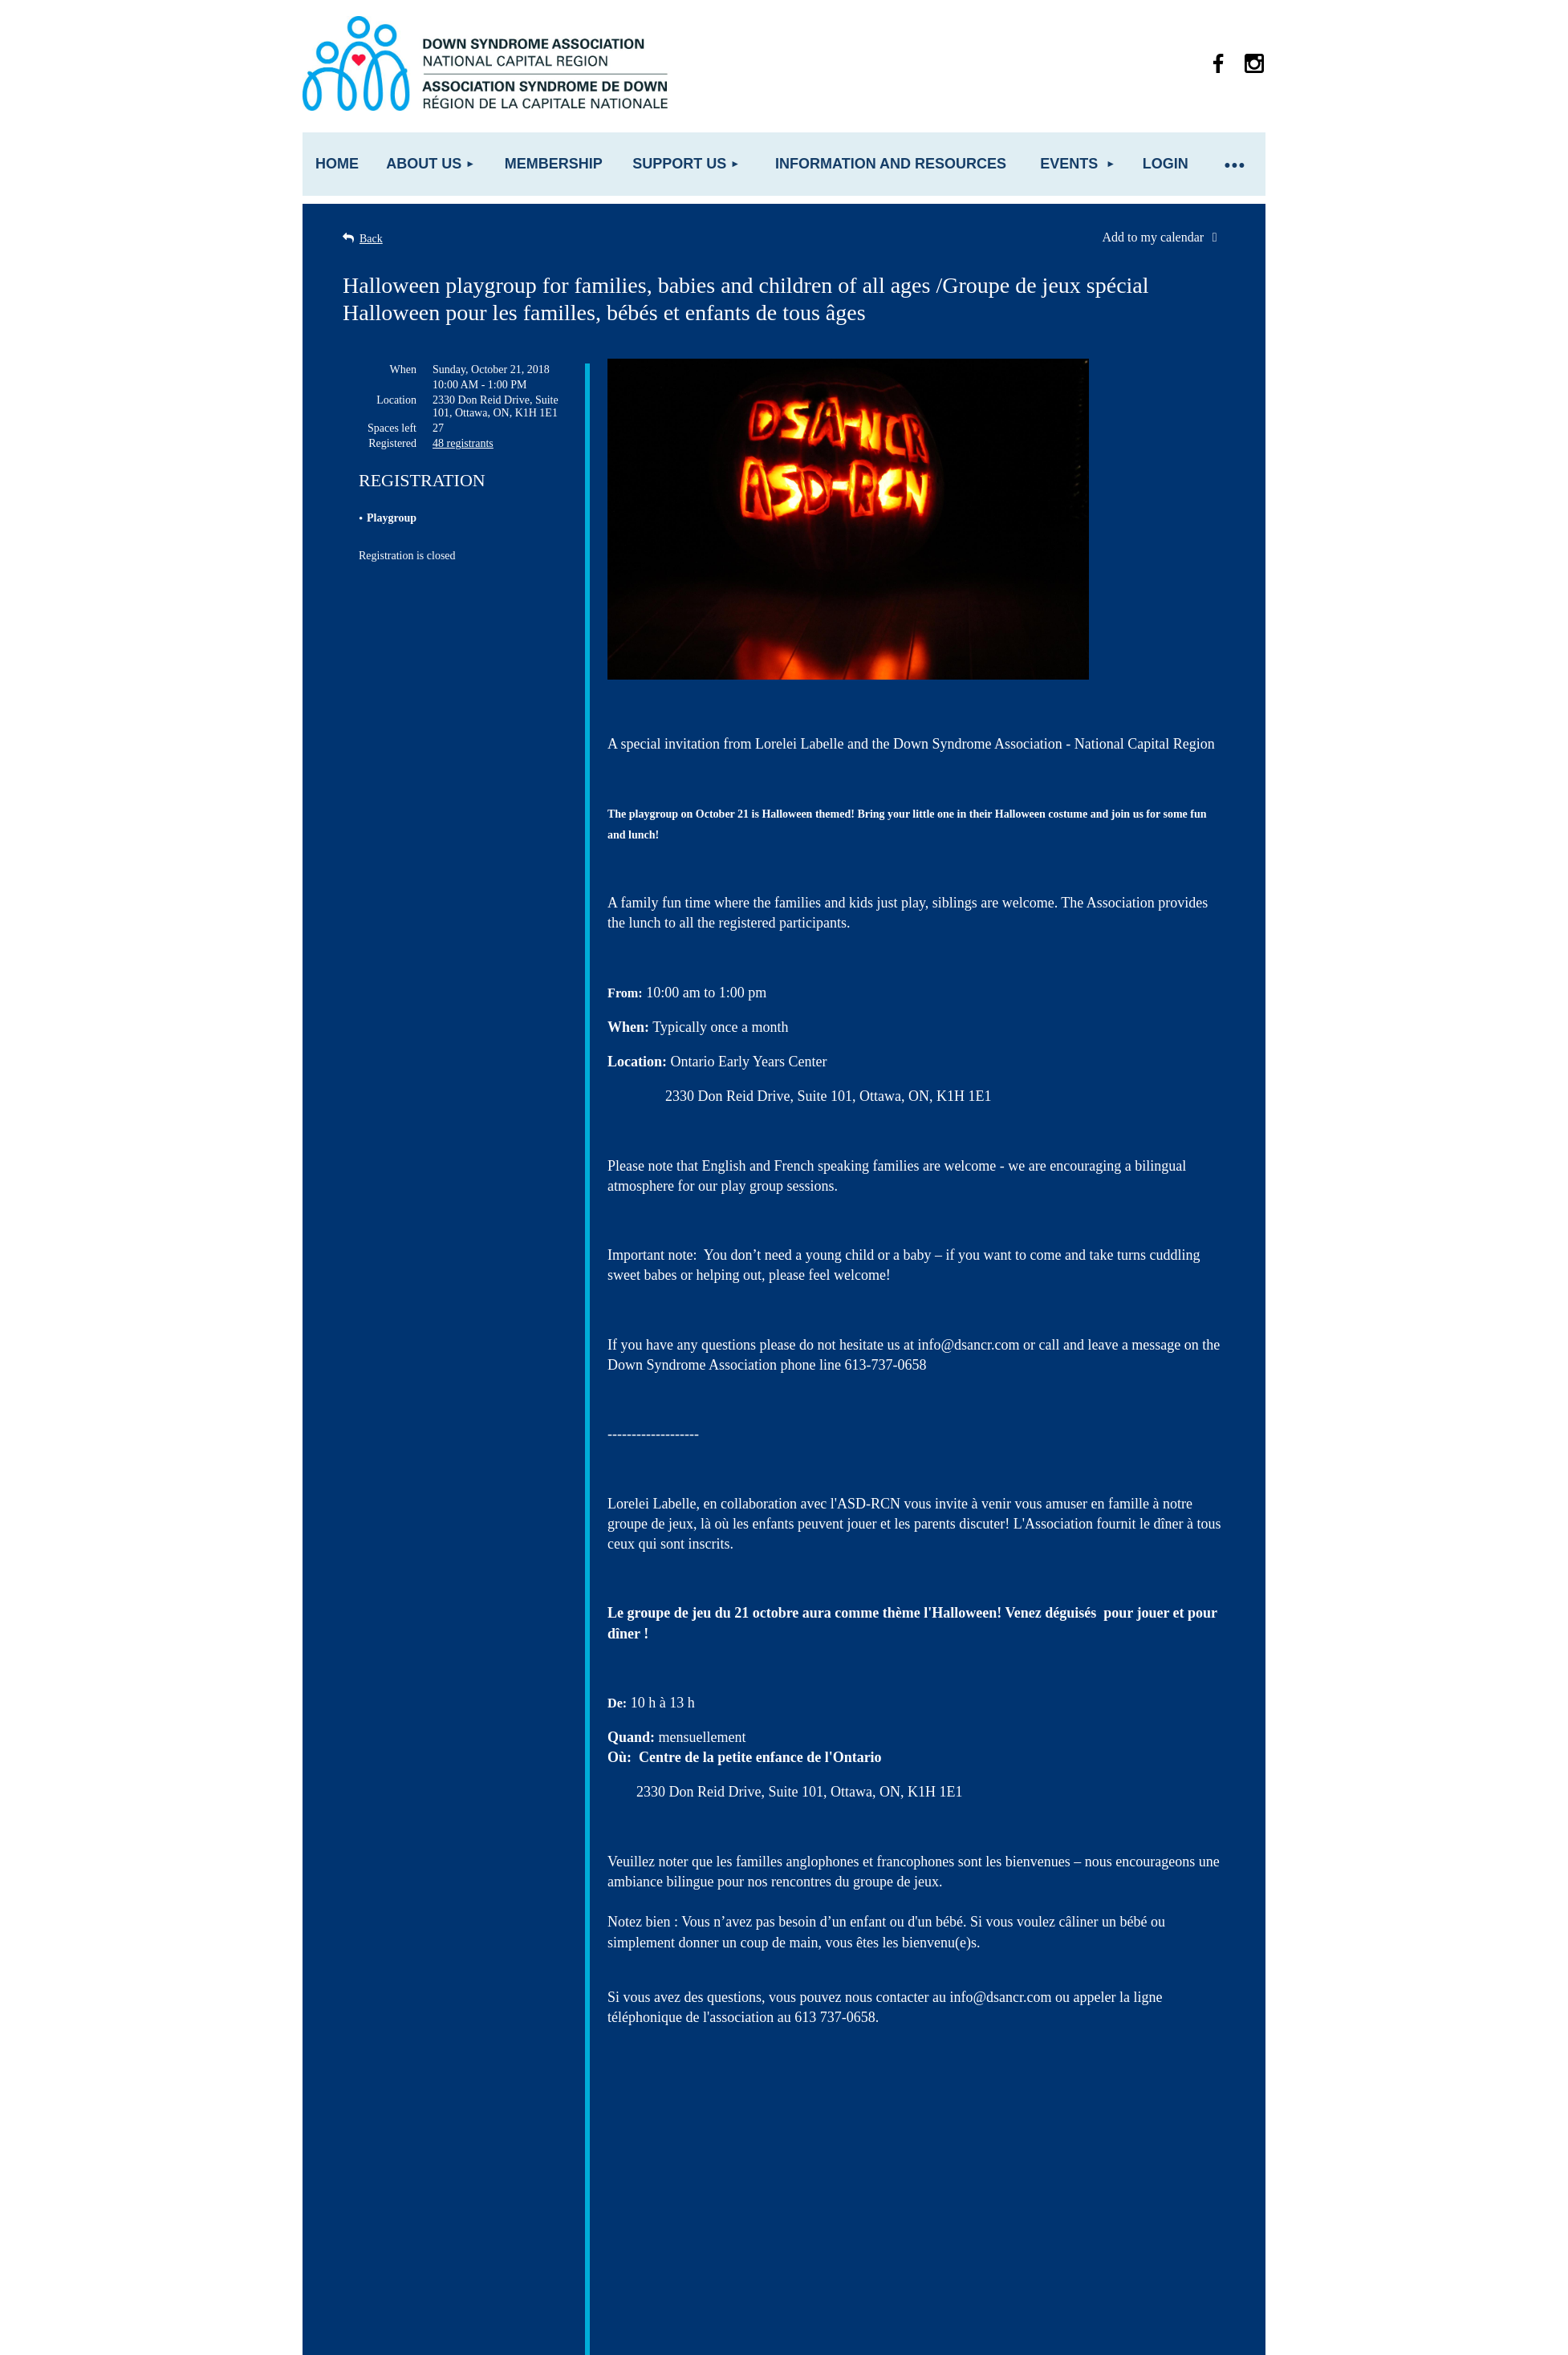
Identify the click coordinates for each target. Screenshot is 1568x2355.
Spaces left (392, 428)
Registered (392, 443)
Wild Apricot (1083, 2335)
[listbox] (1164, 237)
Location (396, 400)
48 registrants (463, 443)
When (403, 369)
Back (371, 239)
